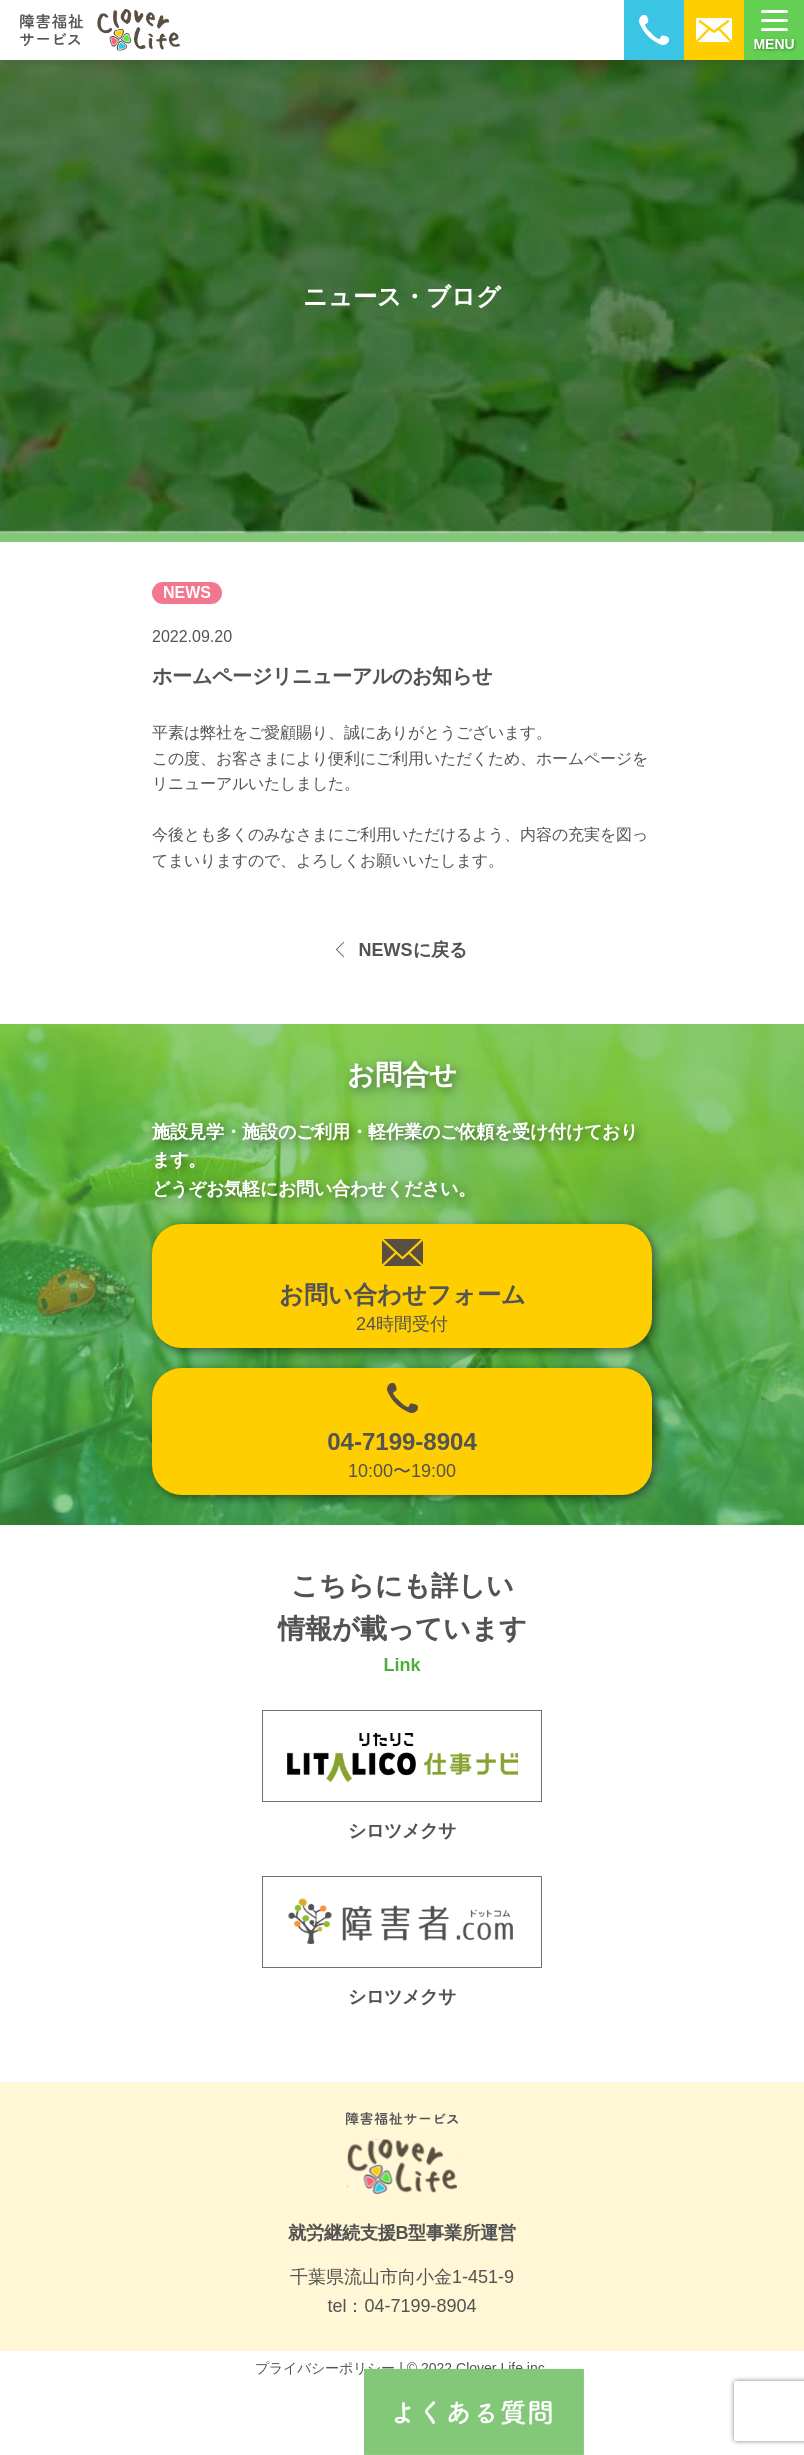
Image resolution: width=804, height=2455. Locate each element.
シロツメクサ (402, 1997)
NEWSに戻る (413, 950)
